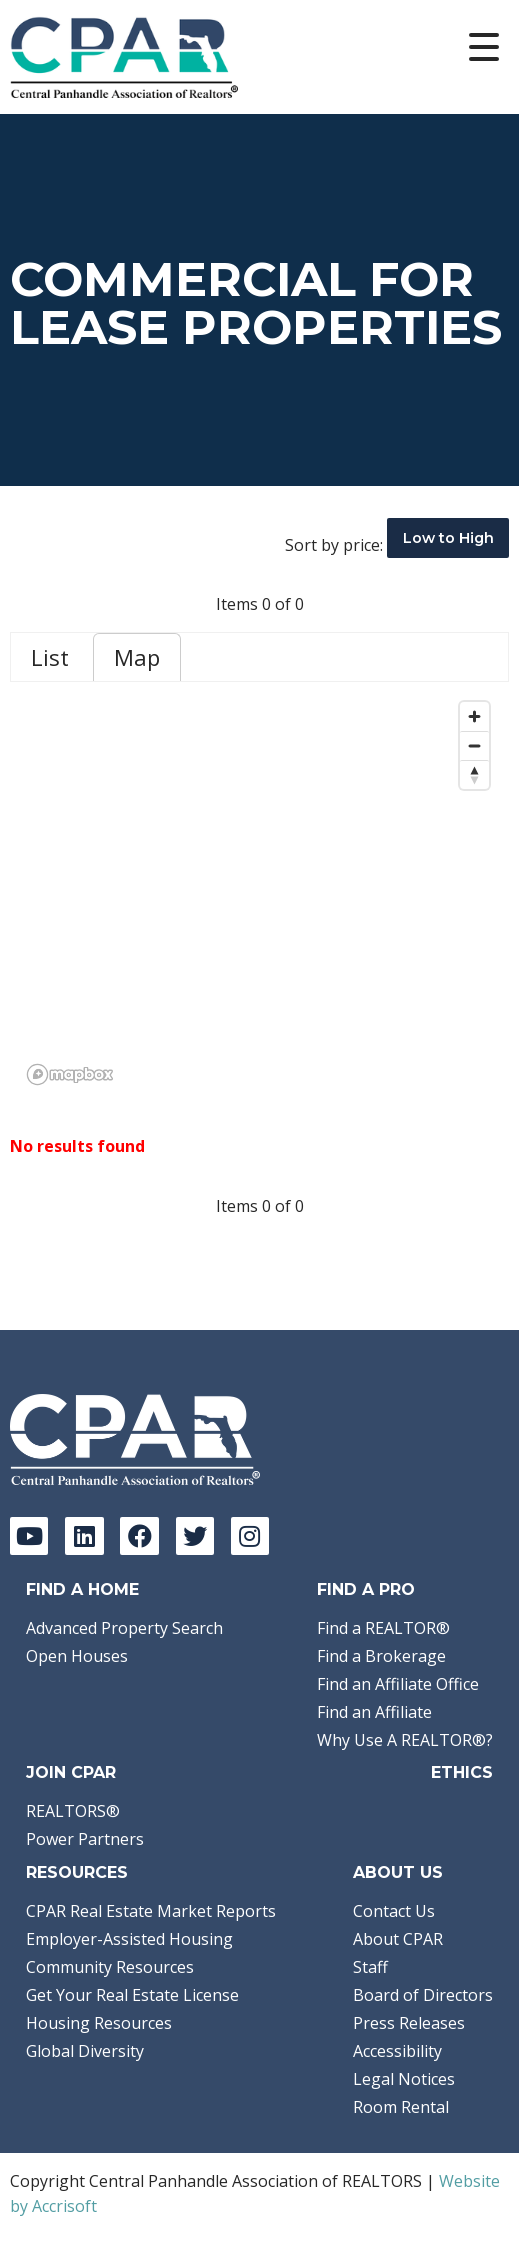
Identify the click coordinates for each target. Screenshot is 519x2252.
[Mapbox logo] (70, 1074)
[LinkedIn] (84, 1536)
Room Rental (401, 2107)
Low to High (448, 538)
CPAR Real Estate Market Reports (151, 1911)
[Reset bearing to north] (474, 774)
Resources (77, 1872)
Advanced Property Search (124, 1628)
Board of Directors (423, 1995)
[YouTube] (29, 1536)
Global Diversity (85, 2051)
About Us (398, 1872)
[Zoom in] (474, 716)
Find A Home (82, 1589)
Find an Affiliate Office (398, 1684)
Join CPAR (71, 1772)
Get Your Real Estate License (132, 1995)
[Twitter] (195, 1536)
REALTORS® (73, 1811)
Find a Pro (366, 1589)
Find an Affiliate (374, 1712)
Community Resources (110, 1967)
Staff (370, 1967)
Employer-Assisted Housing (129, 1939)
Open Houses (77, 1656)
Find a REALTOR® (383, 1628)
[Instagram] (250, 1536)
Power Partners (85, 1839)
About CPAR (398, 1939)
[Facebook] (139, 1536)
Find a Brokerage (381, 1656)
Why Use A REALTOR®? (405, 1740)
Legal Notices (404, 2079)
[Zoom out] (474, 745)
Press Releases (409, 2023)
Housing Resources (99, 2023)
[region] (259, 892)
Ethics (462, 1772)
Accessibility (397, 2051)
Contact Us (394, 1911)
